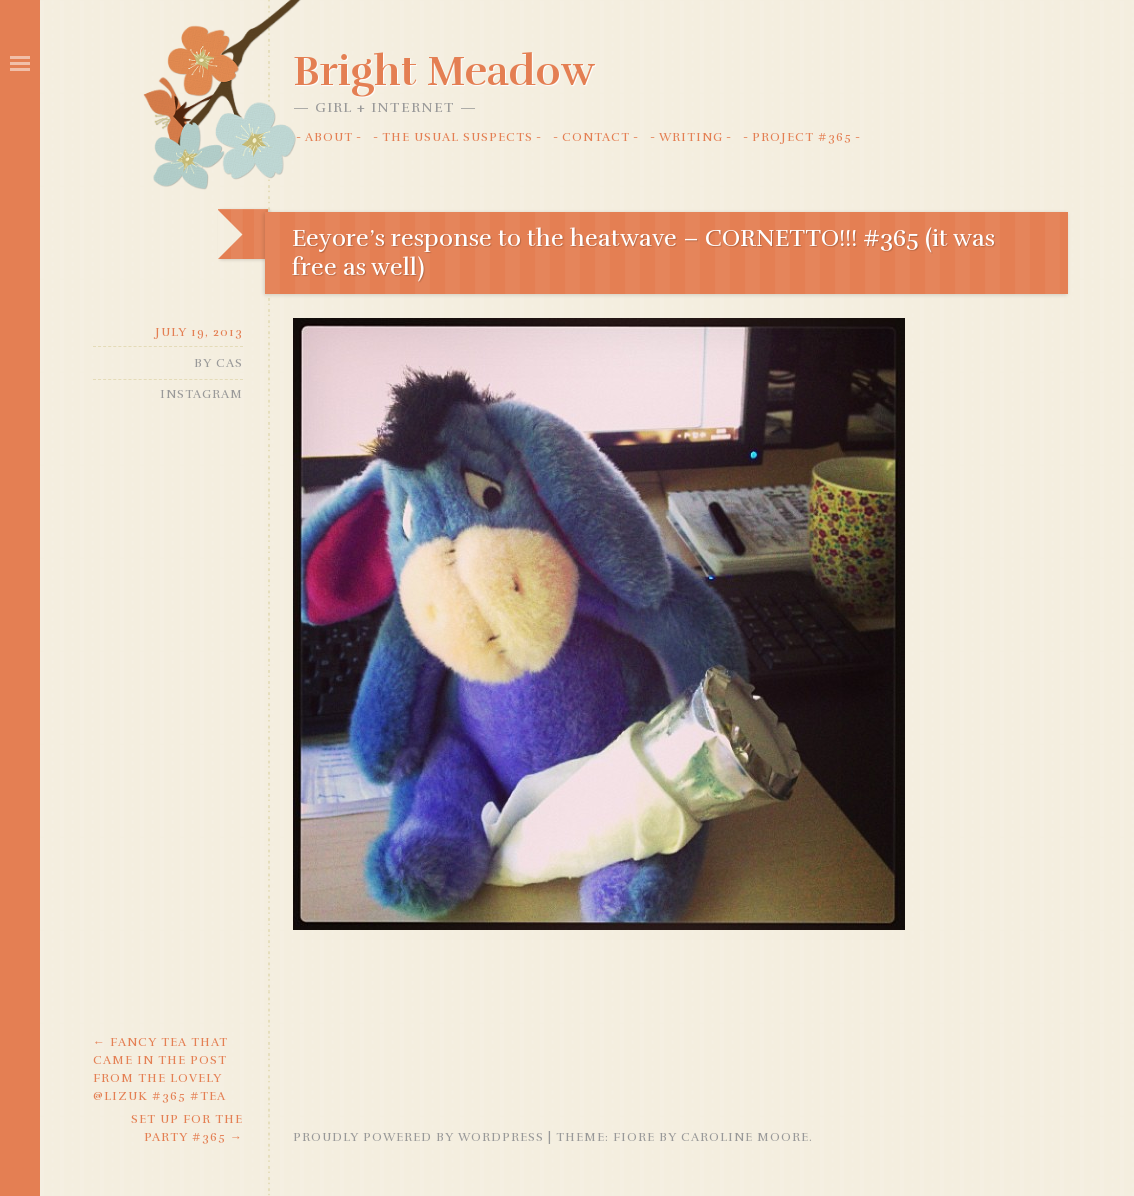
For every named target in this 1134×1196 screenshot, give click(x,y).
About (329, 137)
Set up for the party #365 (187, 1128)
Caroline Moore (745, 1137)
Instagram (201, 394)
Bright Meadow (444, 71)
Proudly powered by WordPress (418, 1137)
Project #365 (802, 137)
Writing (691, 137)
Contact (596, 137)
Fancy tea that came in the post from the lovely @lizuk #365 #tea (160, 1069)
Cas (229, 363)
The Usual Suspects (457, 137)
